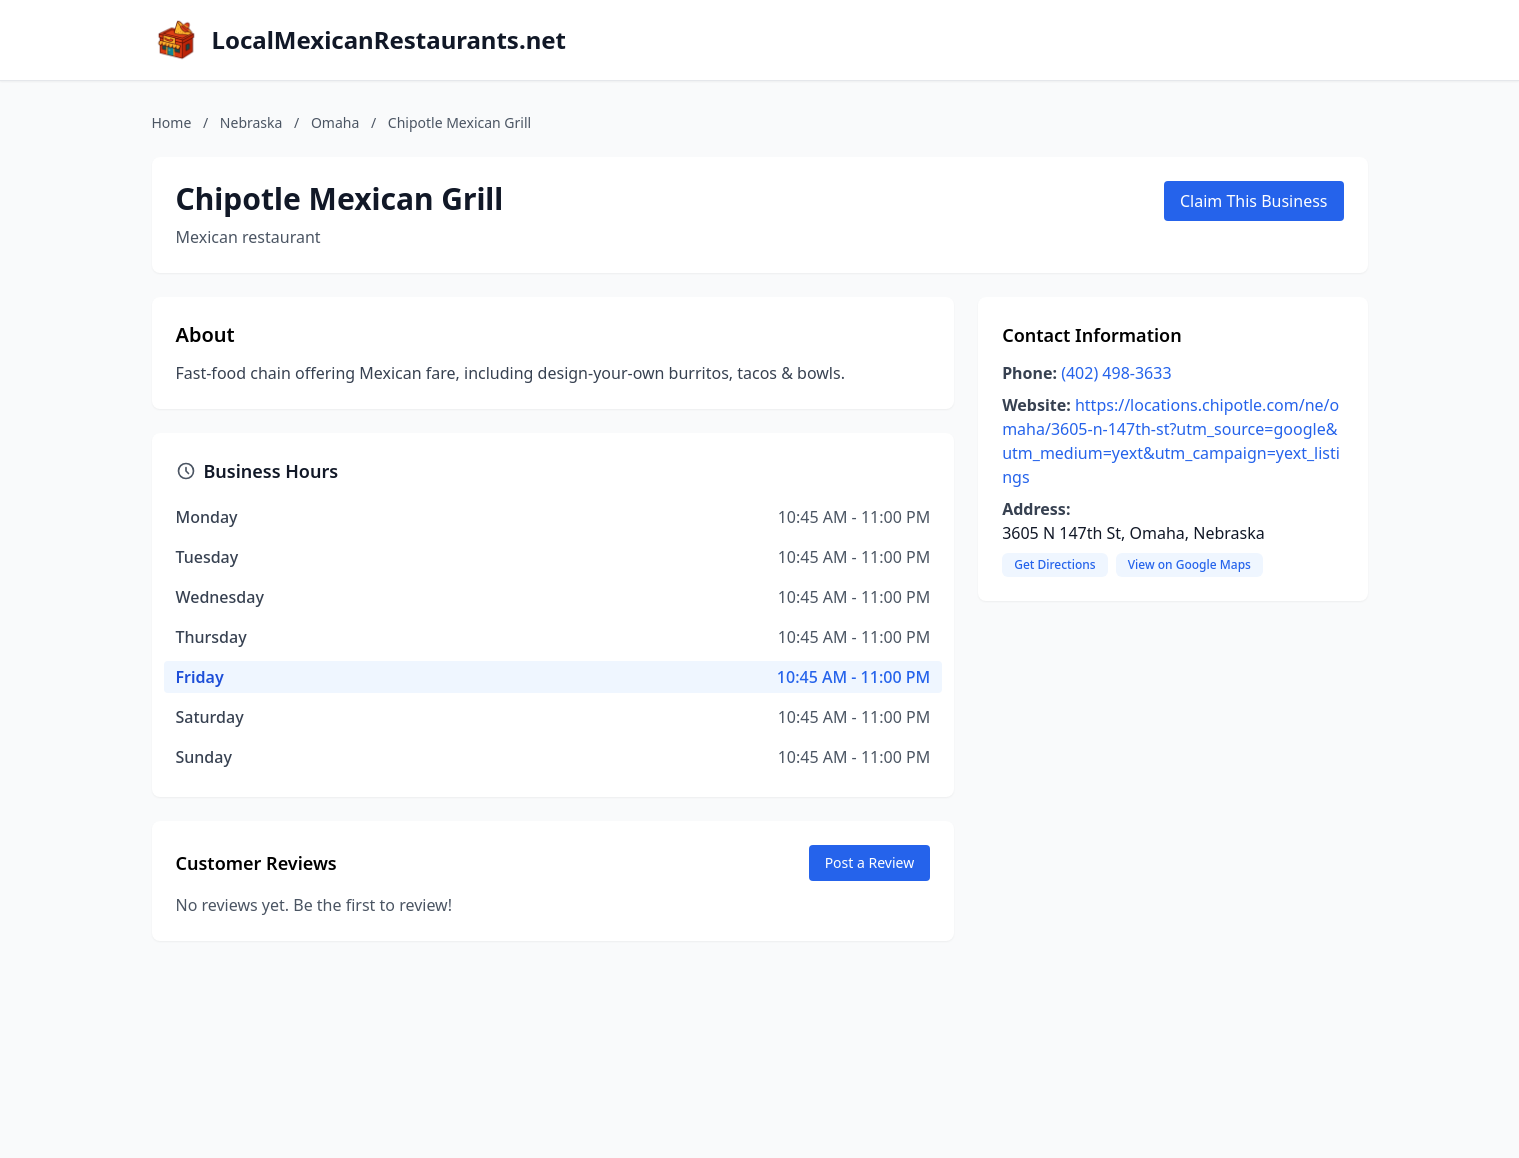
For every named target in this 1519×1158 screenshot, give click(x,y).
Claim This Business (1254, 201)
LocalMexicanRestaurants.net (389, 40)
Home (172, 122)
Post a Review (870, 862)
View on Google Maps (1189, 564)
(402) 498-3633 (1116, 373)
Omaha (335, 122)
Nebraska (251, 122)
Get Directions (1054, 564)
